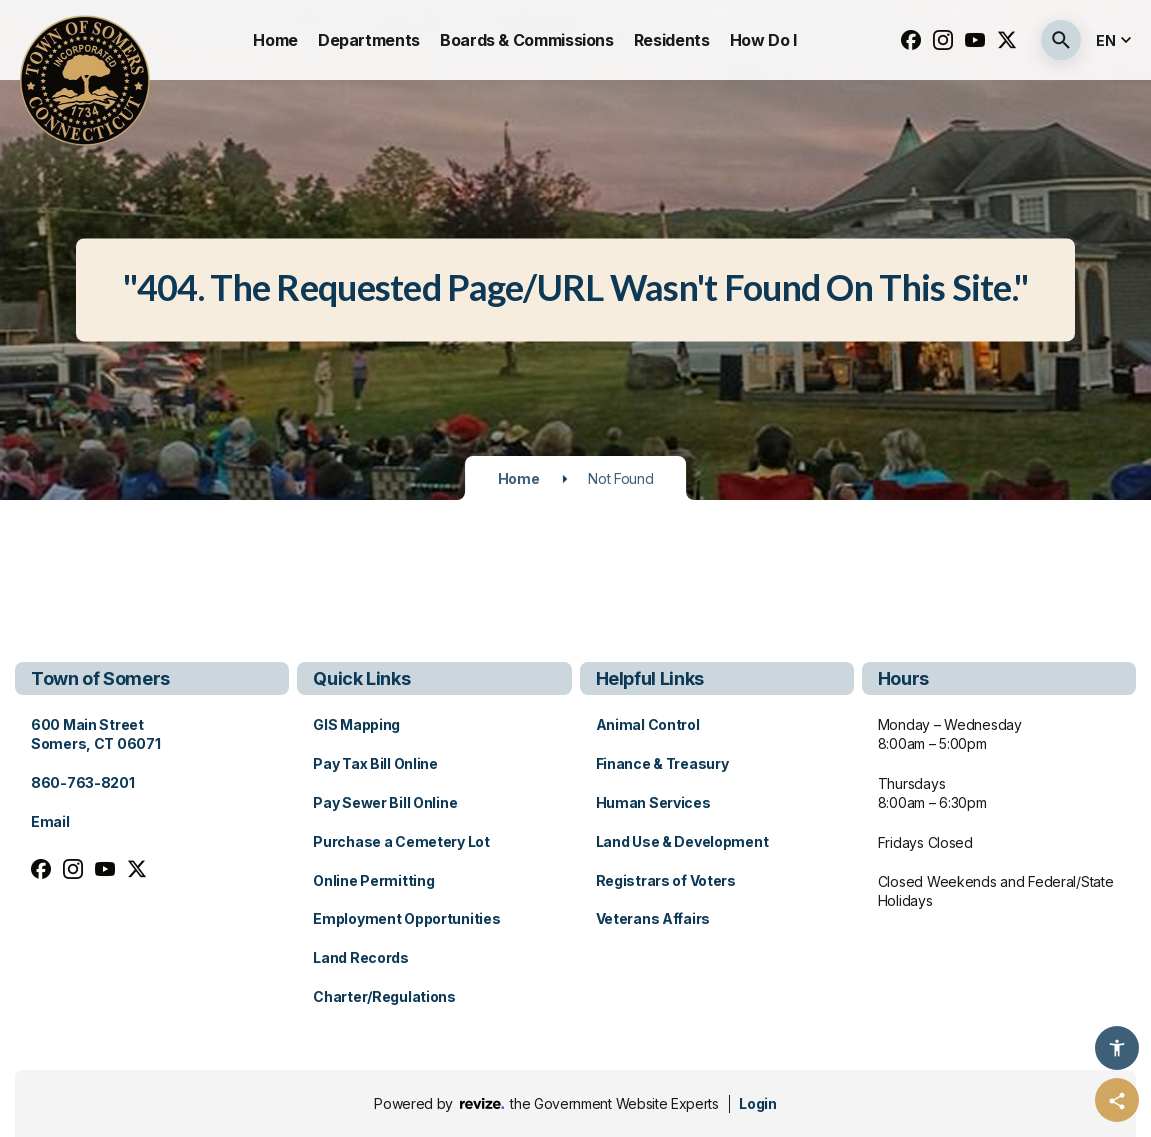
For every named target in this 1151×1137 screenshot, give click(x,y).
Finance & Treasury (662, 763)
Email (50, 821)
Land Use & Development (682, 841)
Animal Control (648, 724)
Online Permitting (373, 880)
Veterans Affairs (653, 918)
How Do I (763, 40)
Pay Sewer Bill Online (385, 802)
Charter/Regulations (384, 996)
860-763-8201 (83, 782)
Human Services (653, 802)
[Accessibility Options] (1117, 1048)
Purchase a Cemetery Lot (401, 841)
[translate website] (1116, 40)
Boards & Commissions (527, 40)
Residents (672, 40)
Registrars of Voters (666, 880)
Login (757, 1103)
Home (275, 40)
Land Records (361, 957)
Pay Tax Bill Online (375, 763)
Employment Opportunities (406, 918)
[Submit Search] (1061, 40)
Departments (369, 40)
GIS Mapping (356, 724)
